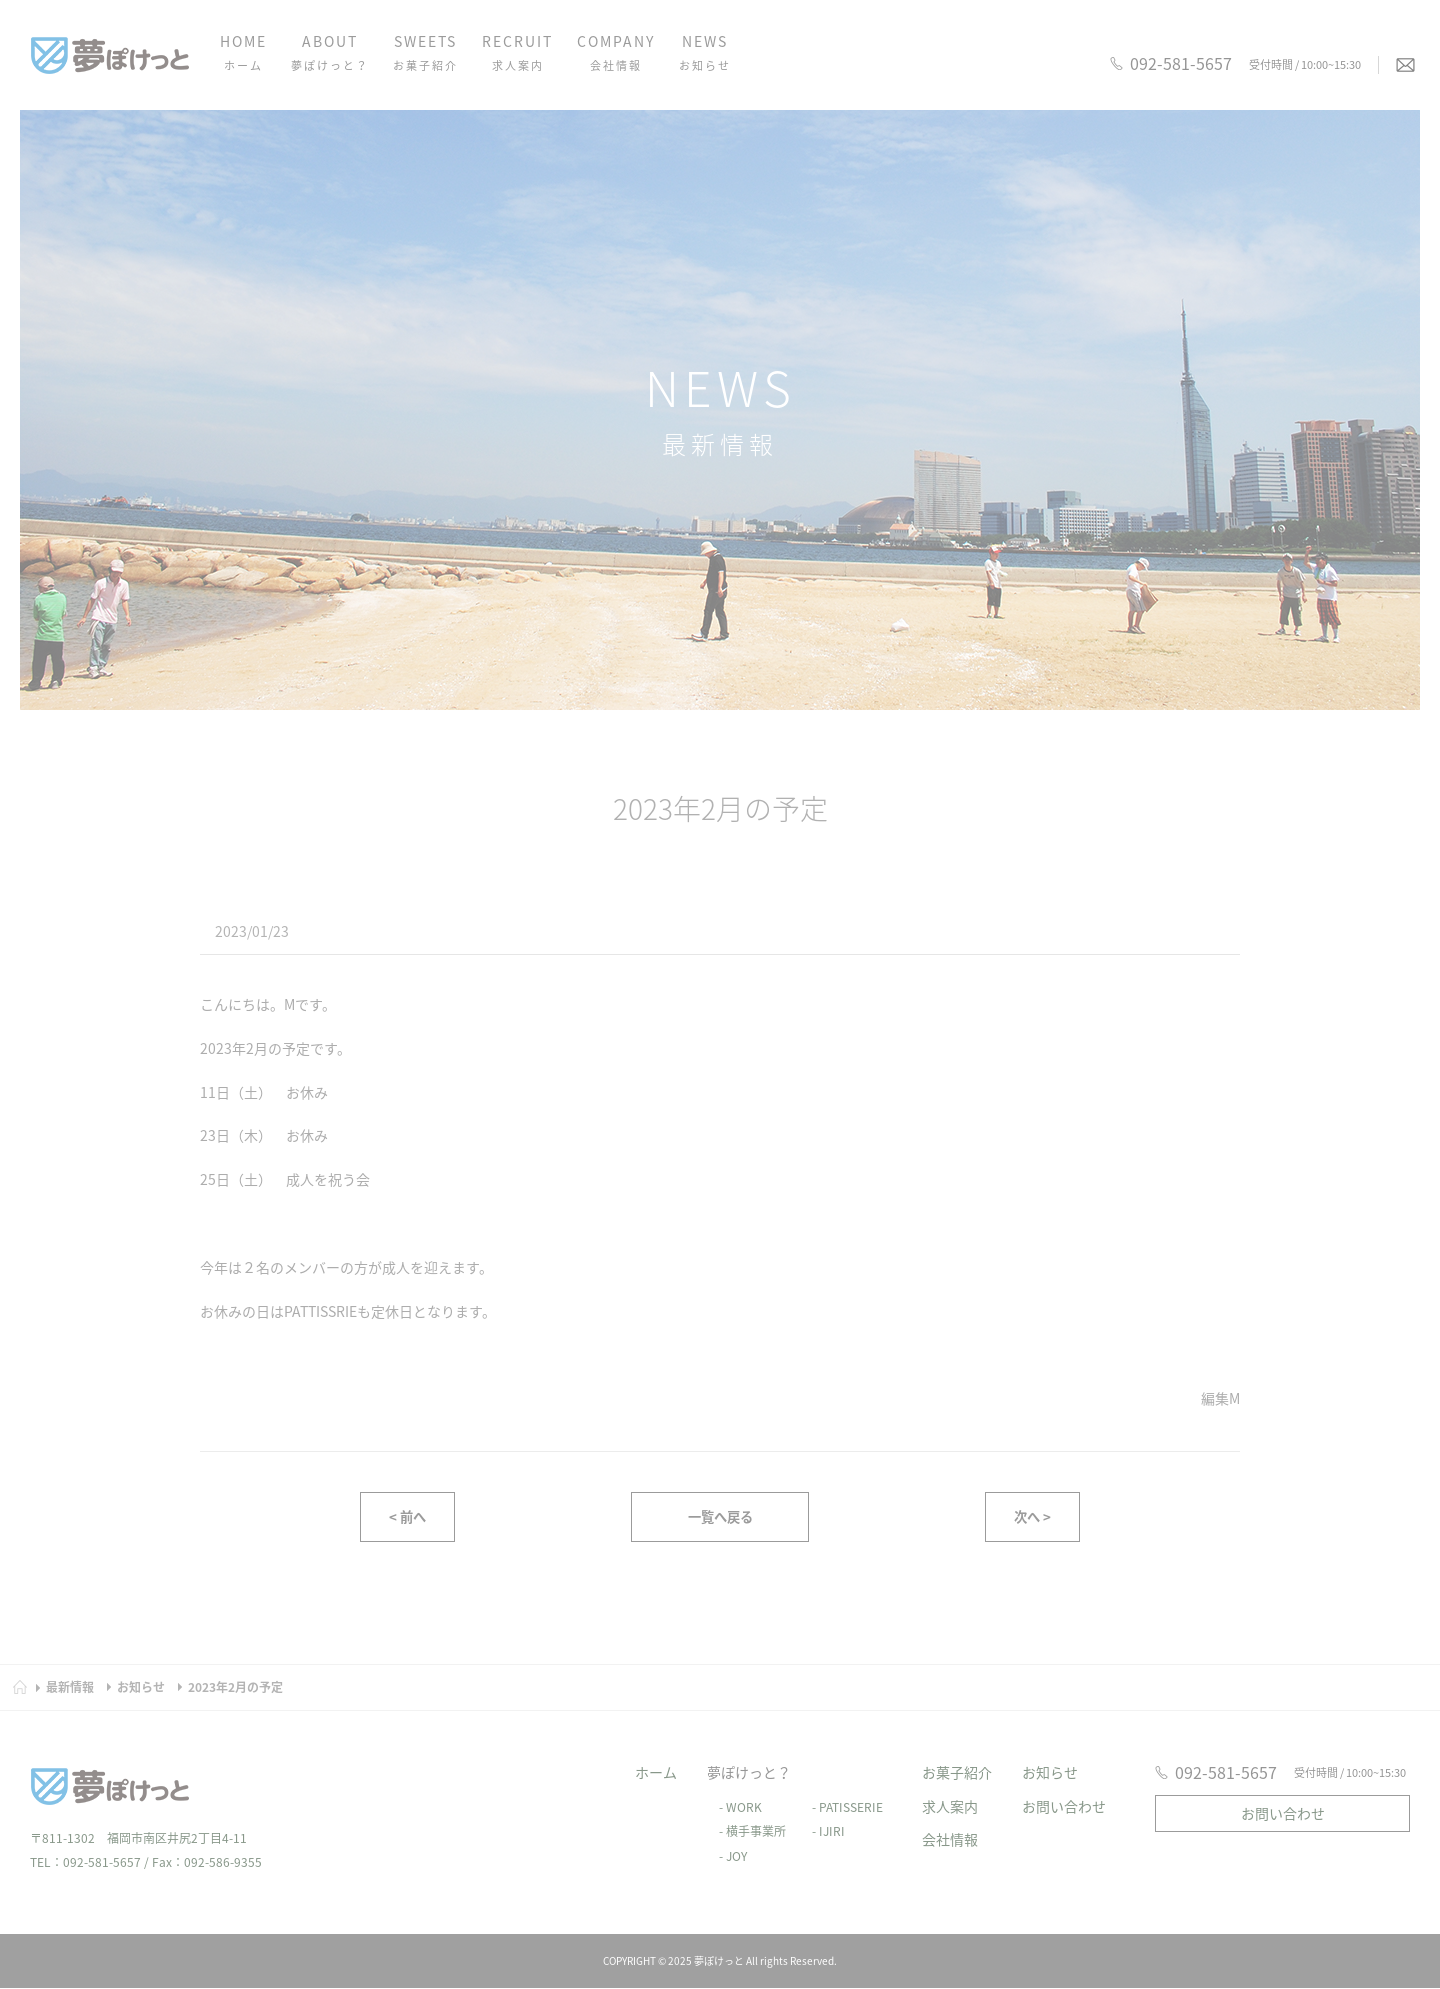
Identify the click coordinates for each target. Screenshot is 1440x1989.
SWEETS (425, 54)
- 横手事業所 (746, 1813)
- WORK (734, 1788)
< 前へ (407, 1519)
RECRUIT (517, 54)
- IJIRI (822, 1813)
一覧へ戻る (720, 1519)
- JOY (727, 1838)
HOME (243, 54)
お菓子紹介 (957, 1753)
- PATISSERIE (841, 1788)
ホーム (656, 1753)
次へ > (1032, 1519)
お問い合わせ (1064, 1787)
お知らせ (1050, 1753)
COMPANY (616, 54)
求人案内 (950, 1787)
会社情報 (950, 1821)
